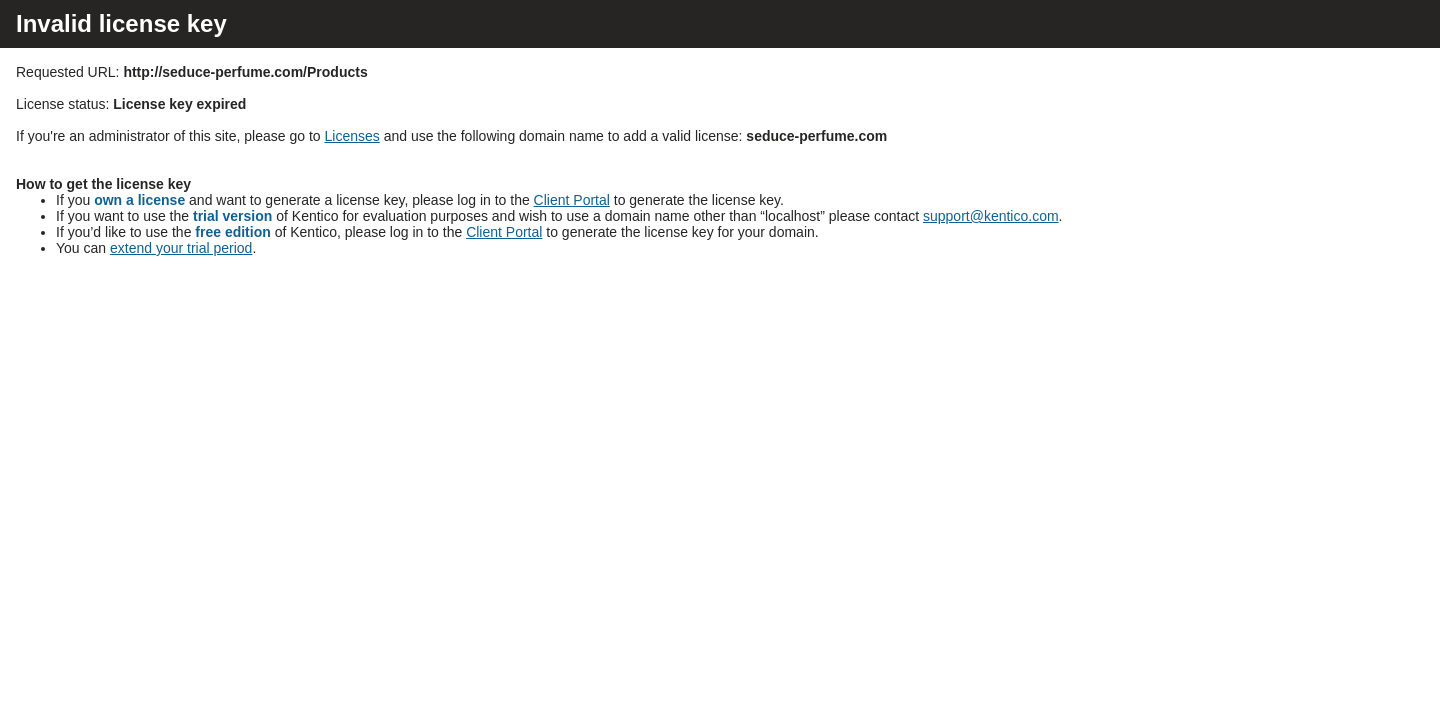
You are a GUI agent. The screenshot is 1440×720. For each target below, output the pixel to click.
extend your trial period (181, 248)
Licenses (352, 136)
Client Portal (572, 200)
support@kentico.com (991, 216)
